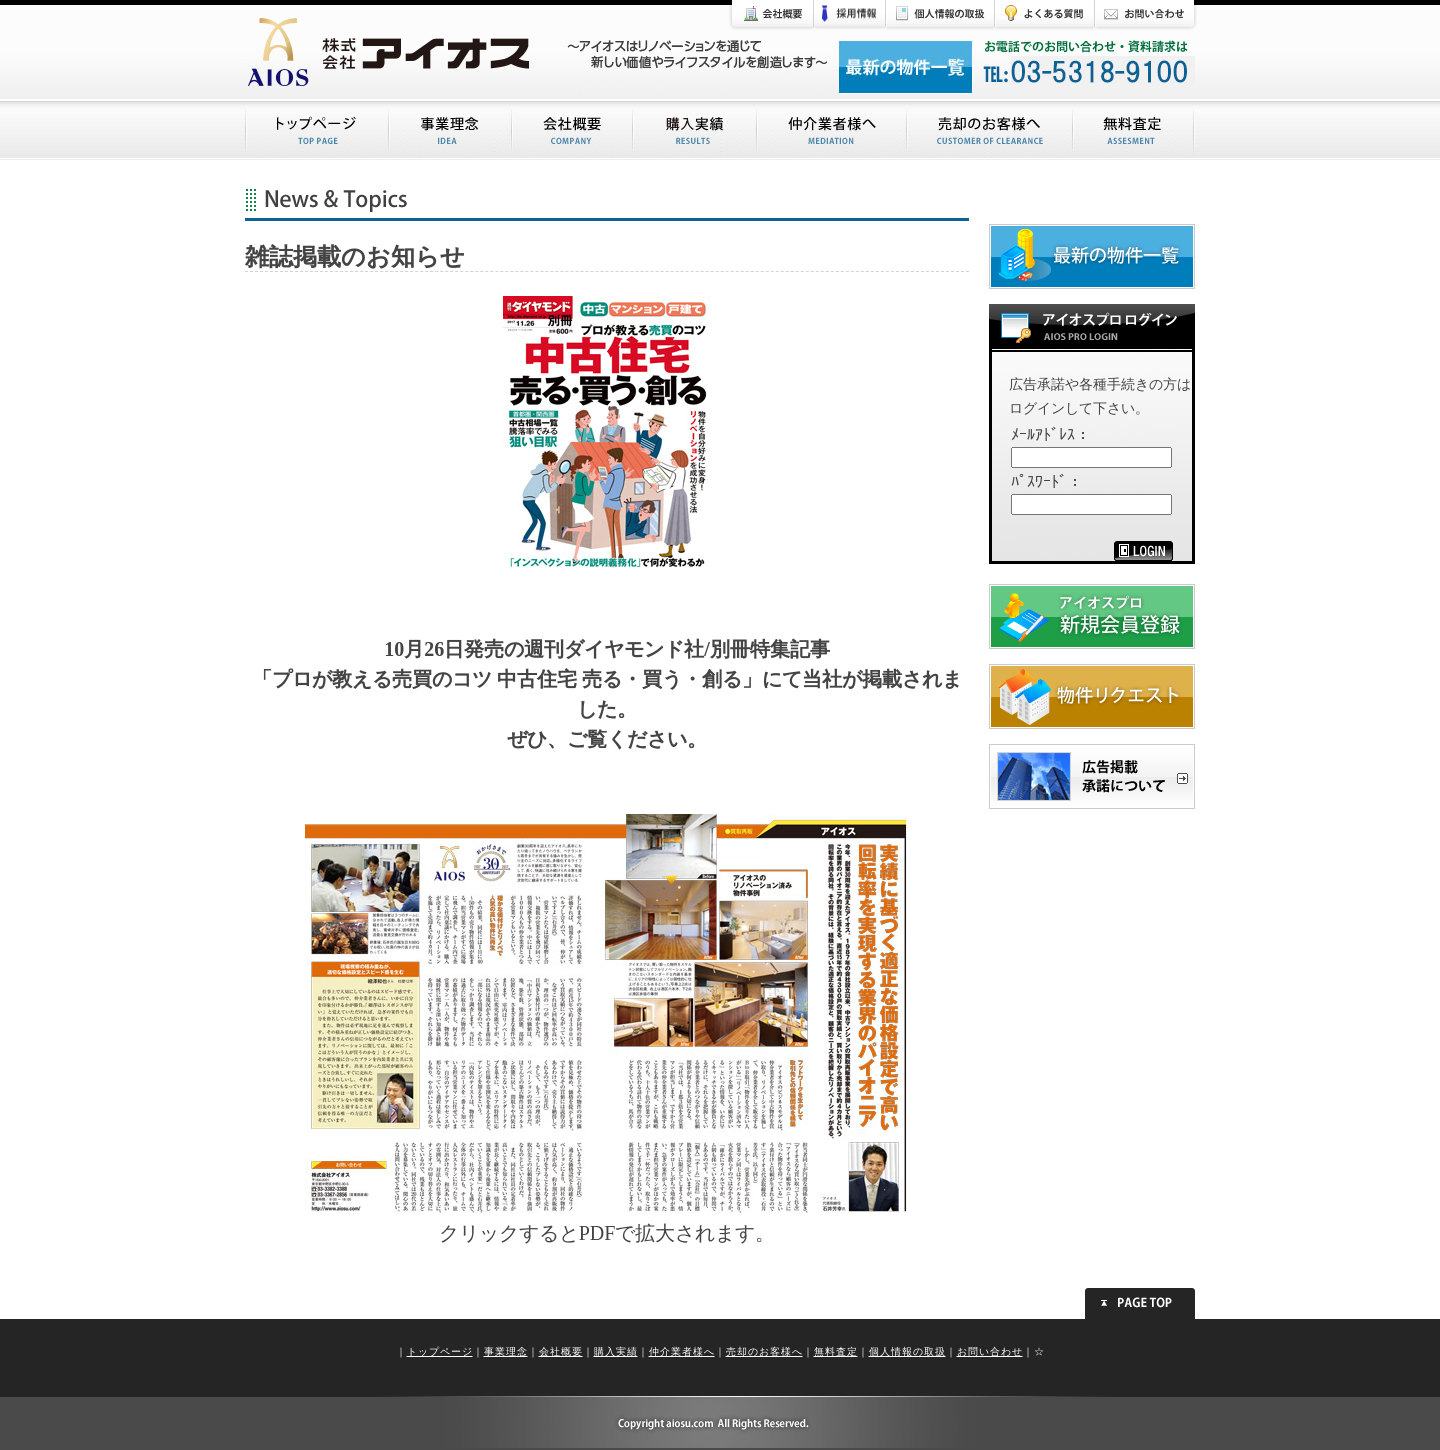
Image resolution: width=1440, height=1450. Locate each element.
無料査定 (836, 1351)
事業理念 (506, 1351)
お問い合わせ (990, 1351)
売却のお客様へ (764, 1351)
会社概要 (561, 1351)
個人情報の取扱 (907, 1351)
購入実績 (616, 1351)
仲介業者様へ (682, 1351)
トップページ (440, 1351)
